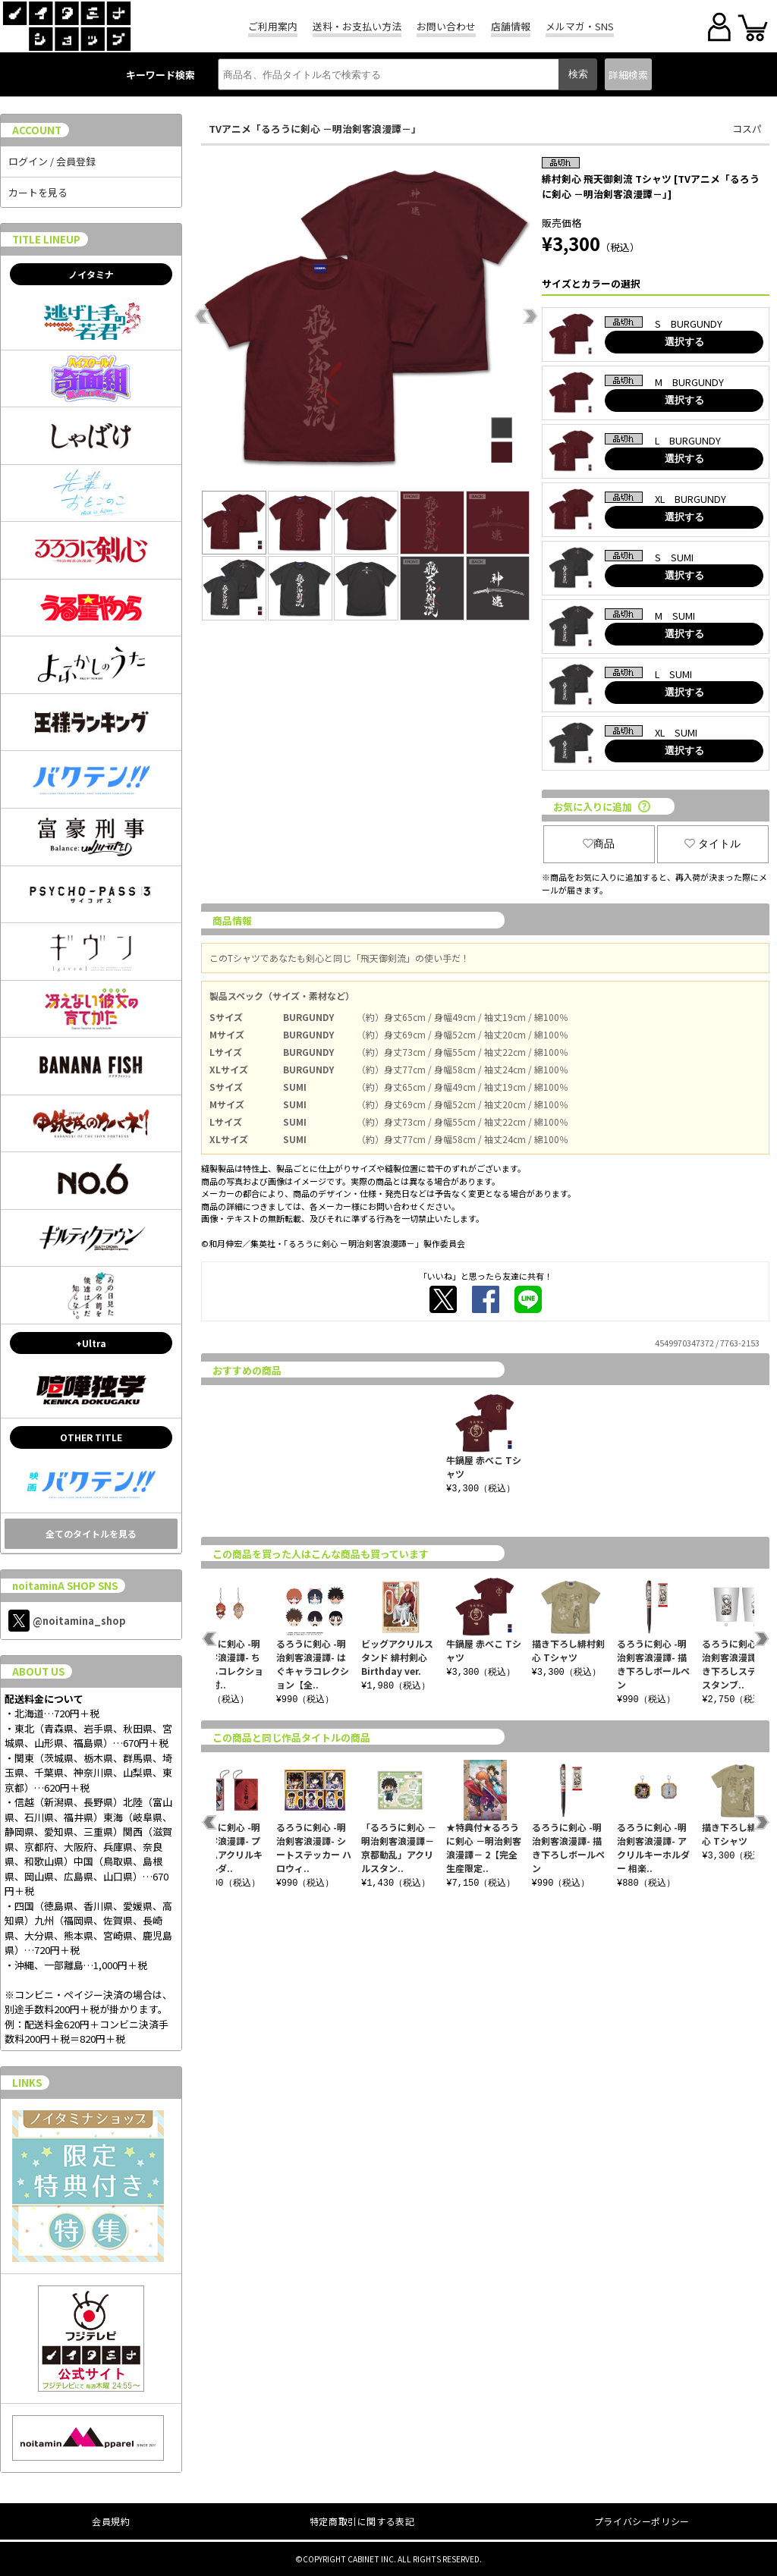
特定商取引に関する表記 (362, 2521)
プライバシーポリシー (642, 2521)
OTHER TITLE (91, 1437)
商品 (599, 843)
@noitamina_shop (67, 1621)
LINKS (27, 2082)
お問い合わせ (446, 26)
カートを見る (38, 192)
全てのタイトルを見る (91, 1533)
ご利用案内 (272, 26)
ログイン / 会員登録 (52, 161)
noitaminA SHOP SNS (65, 1586)
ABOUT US (38, 1671)
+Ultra (91, 1343)
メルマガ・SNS (580, 26)
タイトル (712, 843)
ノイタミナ (91, 274)
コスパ (747, 128)
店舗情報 (510, 26)
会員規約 (111, 2521)
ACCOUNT (36, 130)
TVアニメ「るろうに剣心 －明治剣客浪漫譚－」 (315, 128)
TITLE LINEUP (46, 239)
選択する (684, 341)
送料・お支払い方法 (357, 26)
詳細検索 (628, 75)
